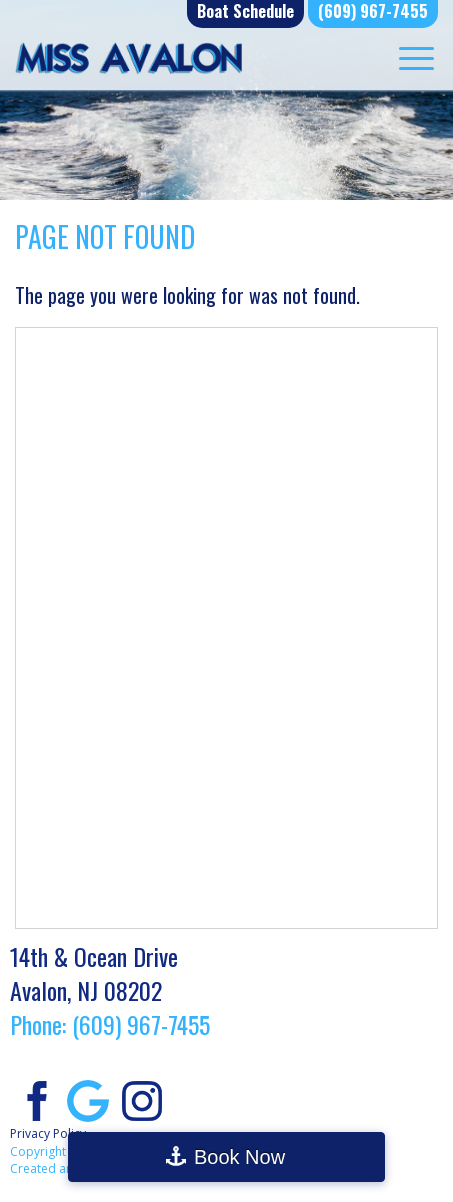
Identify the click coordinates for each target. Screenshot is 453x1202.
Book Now (239, 1157)
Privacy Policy (48, 1133)
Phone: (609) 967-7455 (110, 1024)
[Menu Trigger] (416, 57)
